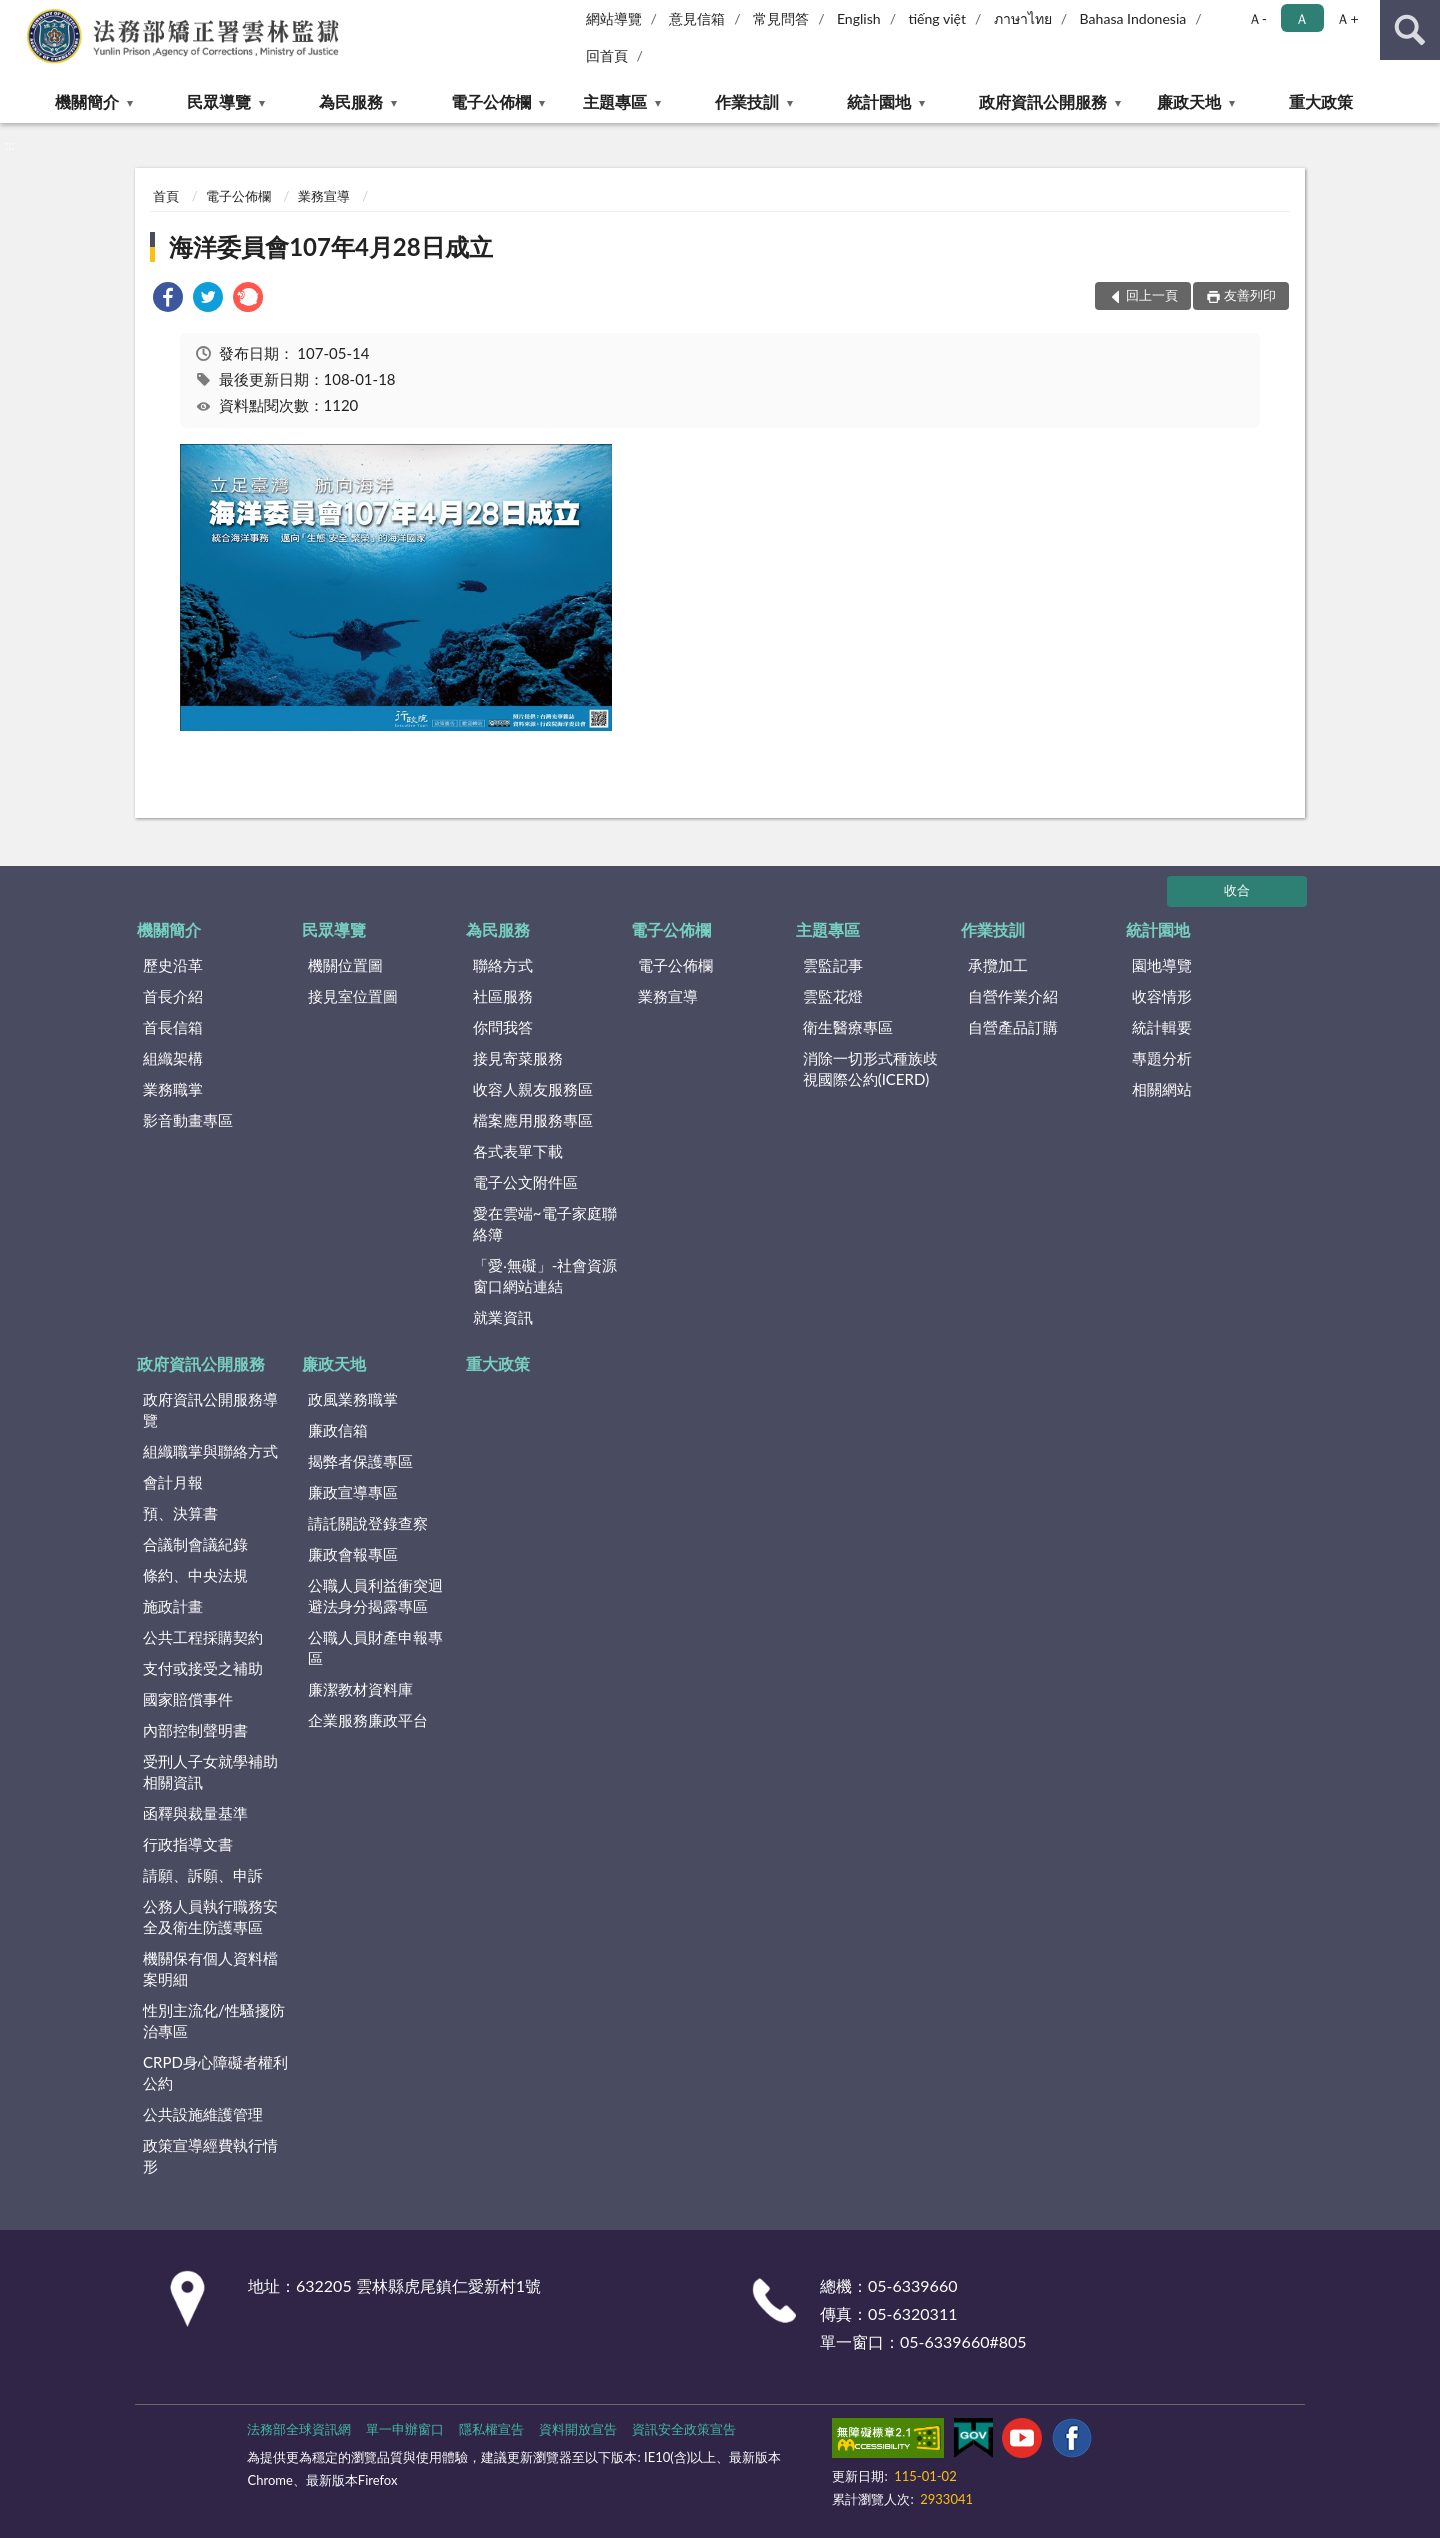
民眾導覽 (219, 101)
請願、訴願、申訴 (203, 1875)
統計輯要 (1162, 1027)
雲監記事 (833, 965)
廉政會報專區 (353, 1554)
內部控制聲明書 (195, 1730)
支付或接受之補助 (203, 1668)
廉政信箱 (338, 1430)
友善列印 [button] (1250, 295)
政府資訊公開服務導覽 (210, 1409)
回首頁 (607, 55)
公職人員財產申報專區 (375, 1647)
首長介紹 (173, 996)
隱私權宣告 (491, 2429)
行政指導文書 (188, 1844)
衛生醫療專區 (848, 1027)
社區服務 (503, 996)
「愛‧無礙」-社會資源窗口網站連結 (545, 1275)
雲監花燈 (833, 996)
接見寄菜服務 (518, 1058)
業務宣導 (324, 196)
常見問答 (781, 18)
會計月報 (173, 1482)
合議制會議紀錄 (195, 1544)
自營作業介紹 (1013, 996)
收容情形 (1162, 996)
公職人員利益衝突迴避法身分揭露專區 (375, 1595)
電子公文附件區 (525, 1182)
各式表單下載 (518, 1151)
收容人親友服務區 (533, 1089)
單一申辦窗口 (405, 2429)
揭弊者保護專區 (360, 1461)
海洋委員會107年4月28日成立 (331, 246)
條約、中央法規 (195, 1575)
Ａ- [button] (1257, 18)
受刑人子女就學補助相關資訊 (210, 1771)
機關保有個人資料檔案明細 (210, 1968)
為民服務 (351, 101)
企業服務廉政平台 (368, 1720)
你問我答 (503, 1027)
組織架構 (173, 1058)
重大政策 (1321, 101)
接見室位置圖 (353, 996)
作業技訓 (747, 101)
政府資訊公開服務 (1043, 101)
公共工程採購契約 (203, 1637)
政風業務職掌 (353, 1399)
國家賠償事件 (188, 1699)
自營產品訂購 (1013, 1027)
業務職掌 (173, 1089)
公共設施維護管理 (203, 2114)
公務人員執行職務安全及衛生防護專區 (210, 1916)
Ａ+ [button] (1347, 18)
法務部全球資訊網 (299, 2429)
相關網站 (1162, 1089)
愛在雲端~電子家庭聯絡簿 (545, 1223)
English (859, 18)
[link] (168, 299)
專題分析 (1162, 1058)
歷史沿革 (173, 965)
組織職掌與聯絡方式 (210, 1451)
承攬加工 (998, 965)
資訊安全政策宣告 (684, 2429)
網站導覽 (614, 18)
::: (16, 15)
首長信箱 (173, 1027)
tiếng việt (937, 18)
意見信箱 (697, 18)
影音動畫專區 (188, 1120)
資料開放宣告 (578, 2429)
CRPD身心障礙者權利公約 (215, 2072)
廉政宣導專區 (353, 1492)
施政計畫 (173, 1606)
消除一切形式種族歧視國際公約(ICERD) (870, 1068)
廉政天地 (1189, 101)
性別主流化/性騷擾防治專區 (214, 2020)
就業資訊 (503, 1317)
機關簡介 (87, 101)
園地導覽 (1162, 965)
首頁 (166, 196)
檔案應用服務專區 (533, 1120)
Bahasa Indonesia (1133, 18)
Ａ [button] (1302, 18)
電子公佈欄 (491, 101)
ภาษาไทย (1023, 18)
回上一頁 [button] (1152, 295)
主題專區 (615, 101)
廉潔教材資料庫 (360, 1689)
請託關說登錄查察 (368, 1523)
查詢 (1410, 30)
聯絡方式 (503, 965)
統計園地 (879, 101)
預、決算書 (180, 1513)
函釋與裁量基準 (195, 1813)
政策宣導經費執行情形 (210, 2155)
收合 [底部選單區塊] (1237, 890)
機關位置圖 (345, 965)
